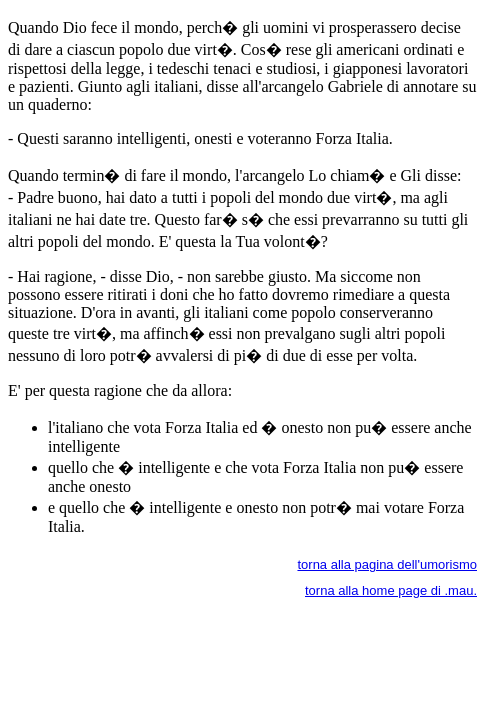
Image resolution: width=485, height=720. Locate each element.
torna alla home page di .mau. (391, 590)
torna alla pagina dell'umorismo (387, 564)
